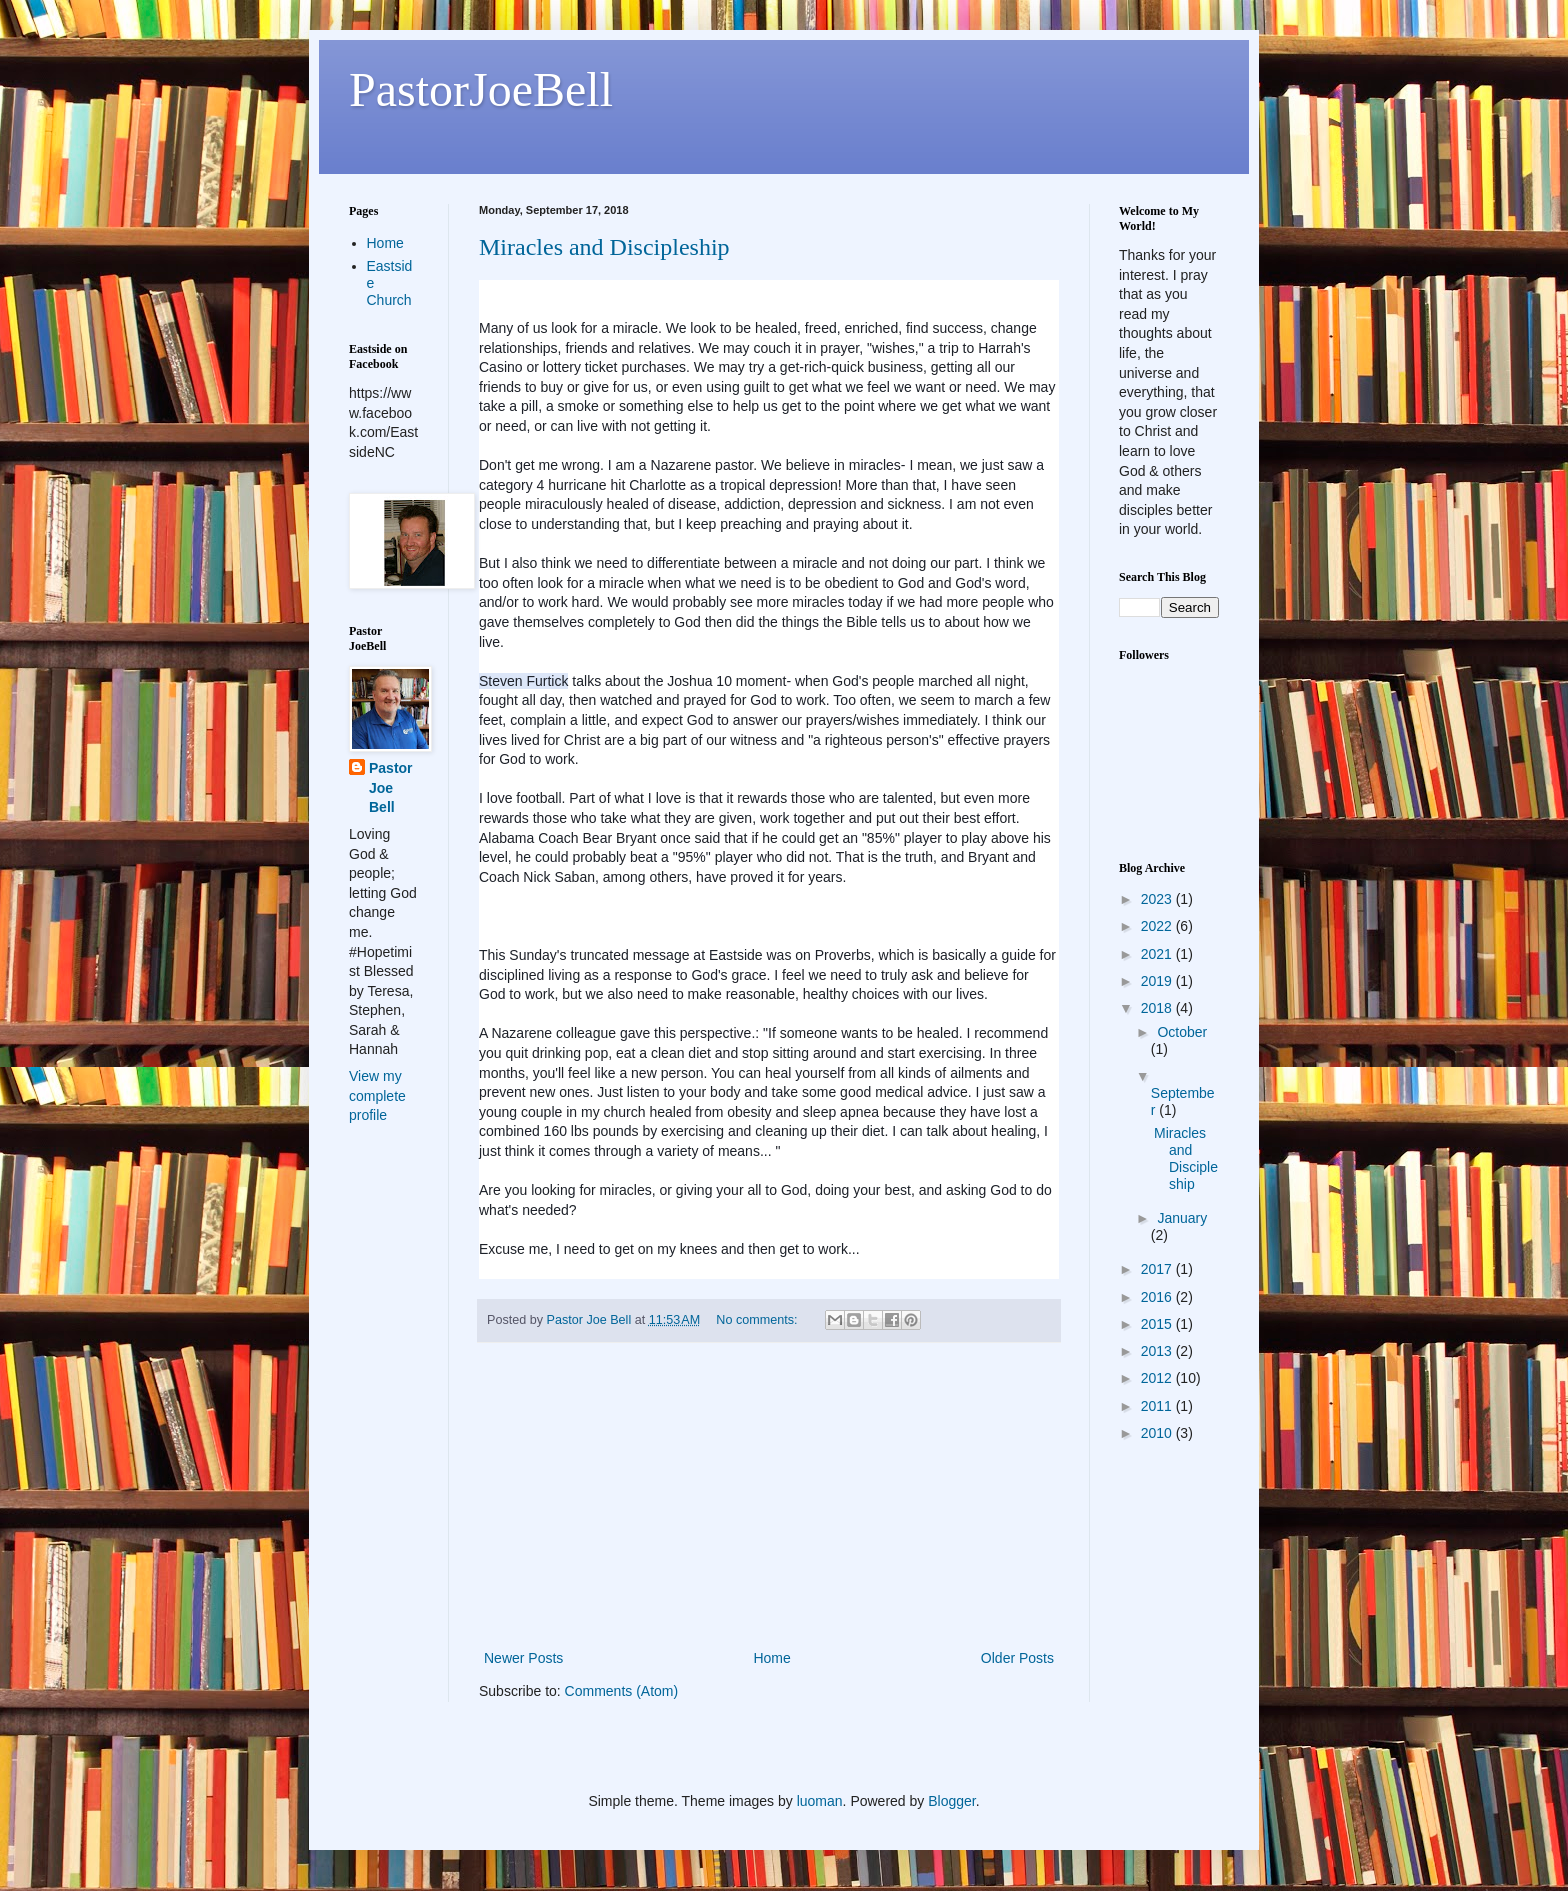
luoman (820, 1801)
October (1182, 1032)
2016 (1158, 1297)
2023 (1158, 899)
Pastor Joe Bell (391, 787)
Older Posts (1017, 1658)
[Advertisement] (769, 1496)
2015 (1158, 1324)
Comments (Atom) (622, 1691)
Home (771, 1658)
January (1182, 1218)
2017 (1158, 1269)
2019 (1158, 981)
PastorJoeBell (481, 89)
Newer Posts (523, 1658)
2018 (1158, 1008)
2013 (1158, 1351)
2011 (1158, 1406)
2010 (1158, 1433)
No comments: (758, 1320)
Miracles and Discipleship (604, 247)
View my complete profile (377, 1095)
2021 (1158, 954)
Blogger (951, 1801)
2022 (1158, 926)
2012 (1158, 1378)
